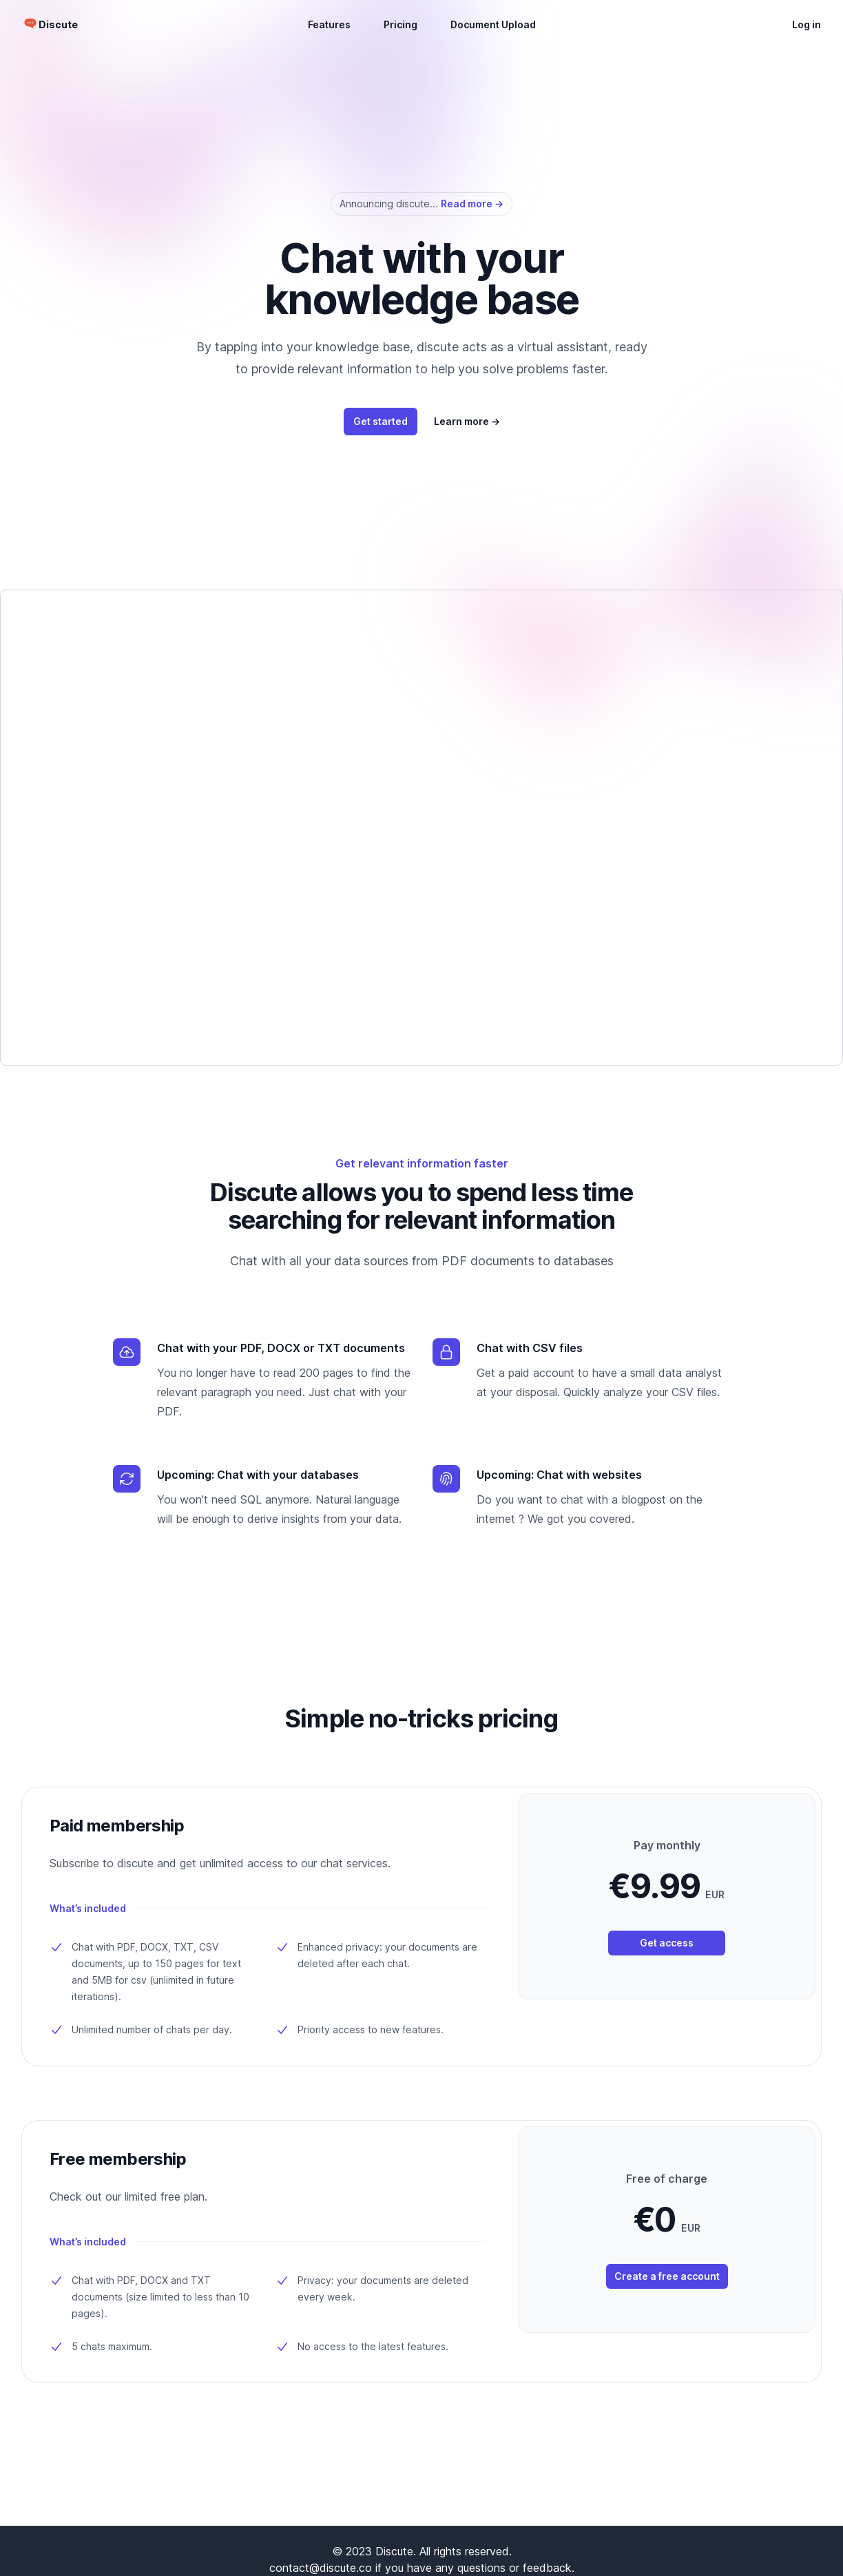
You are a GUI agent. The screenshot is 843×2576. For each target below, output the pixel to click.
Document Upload (493, 24)
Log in (806, 24)
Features (329, 24)
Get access (667, 1943)
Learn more (467, 421)
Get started (380, 421)
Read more (472, 203)
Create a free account (667, 2276)
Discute (58, 24)
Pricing (400, 24)
